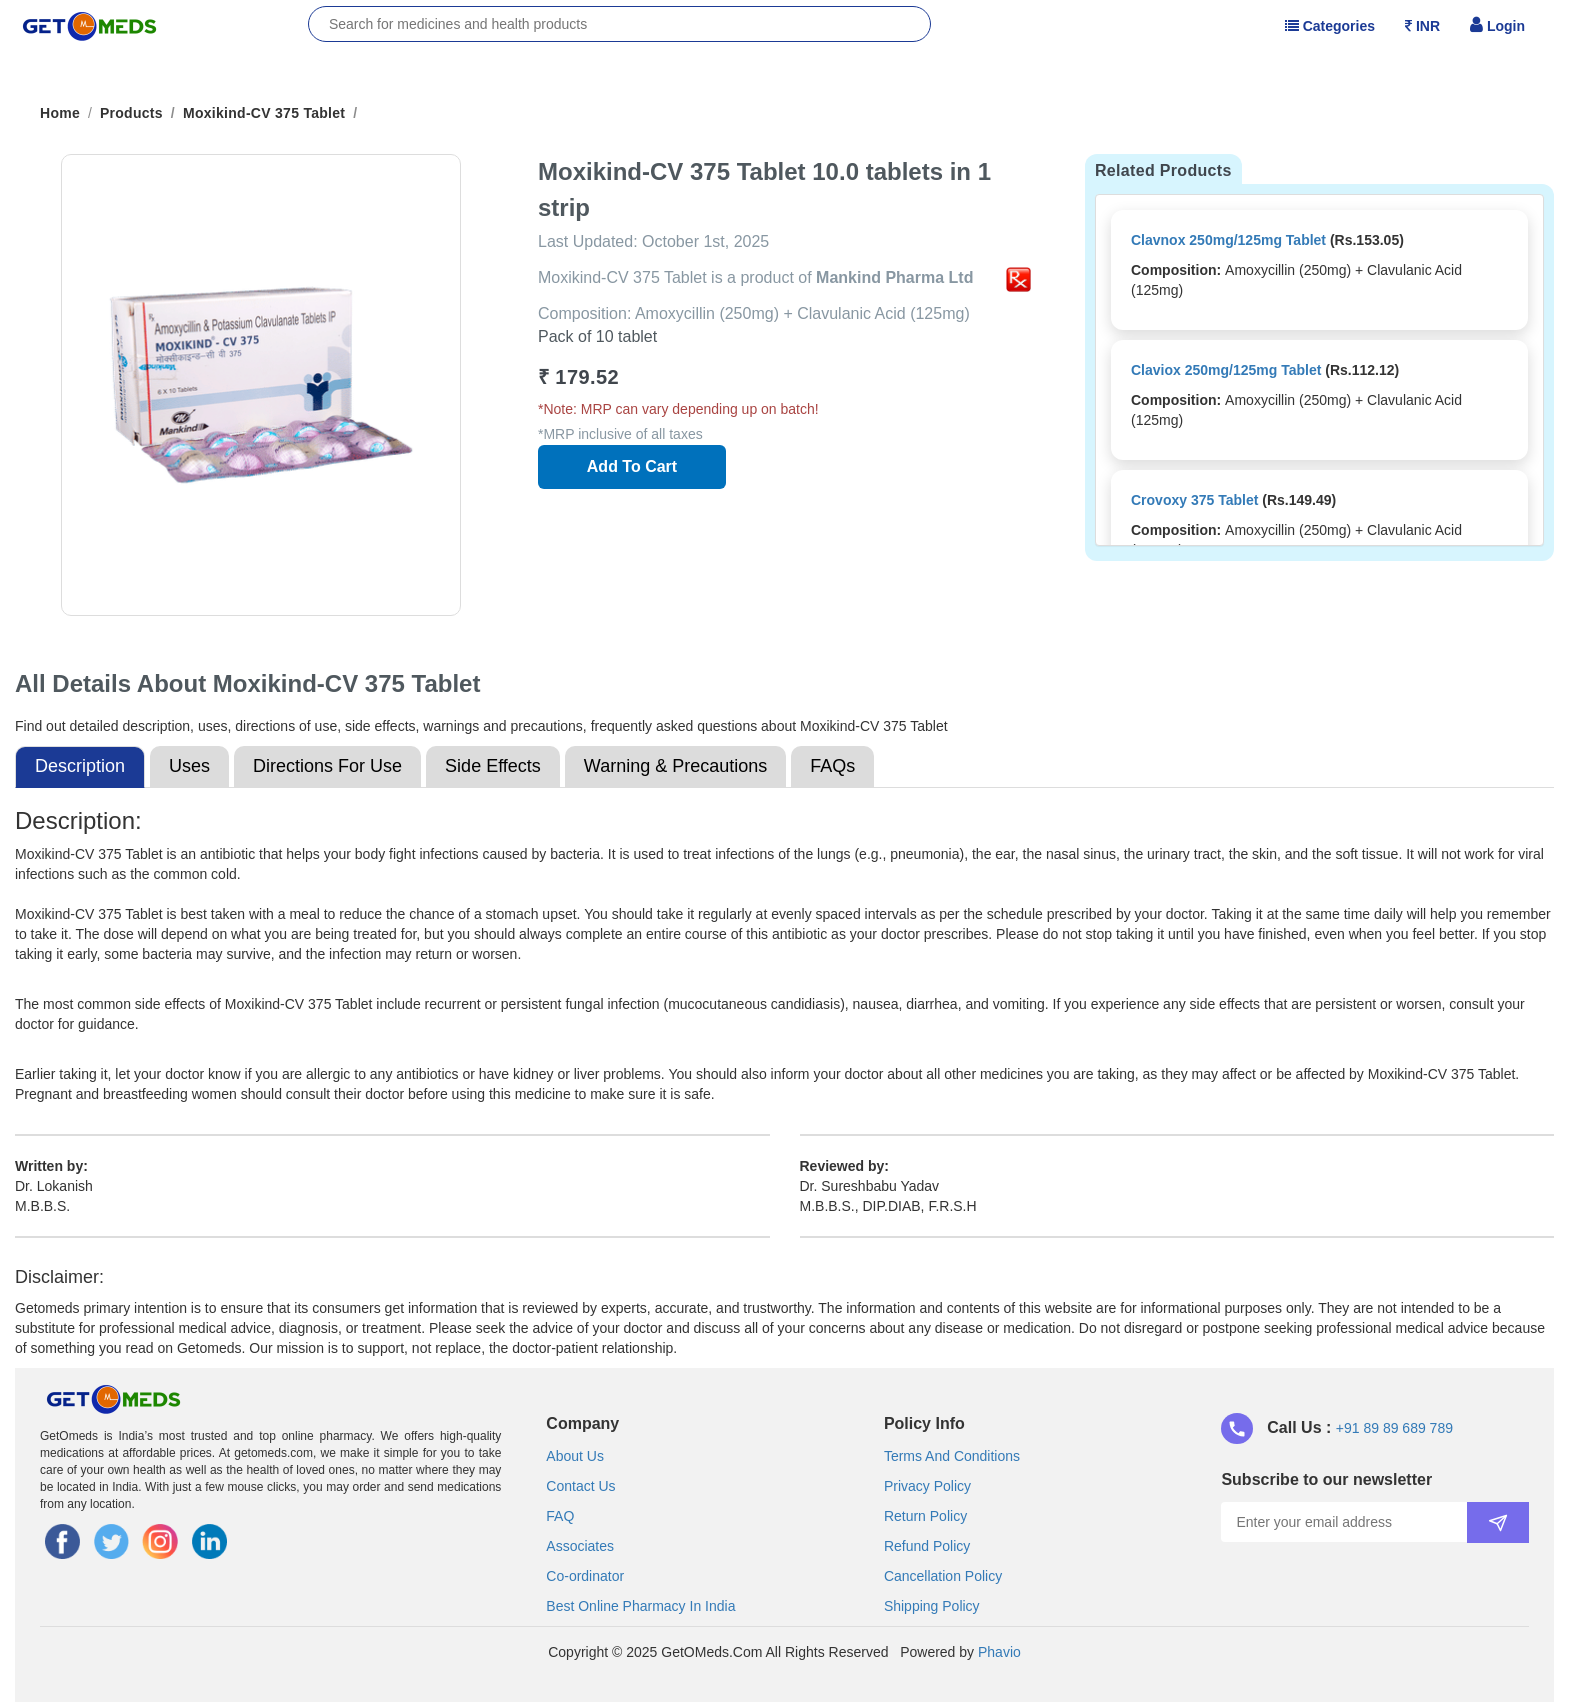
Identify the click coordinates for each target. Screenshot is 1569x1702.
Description (80, 766)
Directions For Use (327, 766)
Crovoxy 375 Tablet (1194, 500)
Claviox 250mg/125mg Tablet (1226, 370)
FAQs (832, 766)
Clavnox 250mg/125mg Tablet (1228, 240)
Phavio (999, 1652)
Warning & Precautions (675, 766)
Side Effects (493, 766)
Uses (189, 766)
